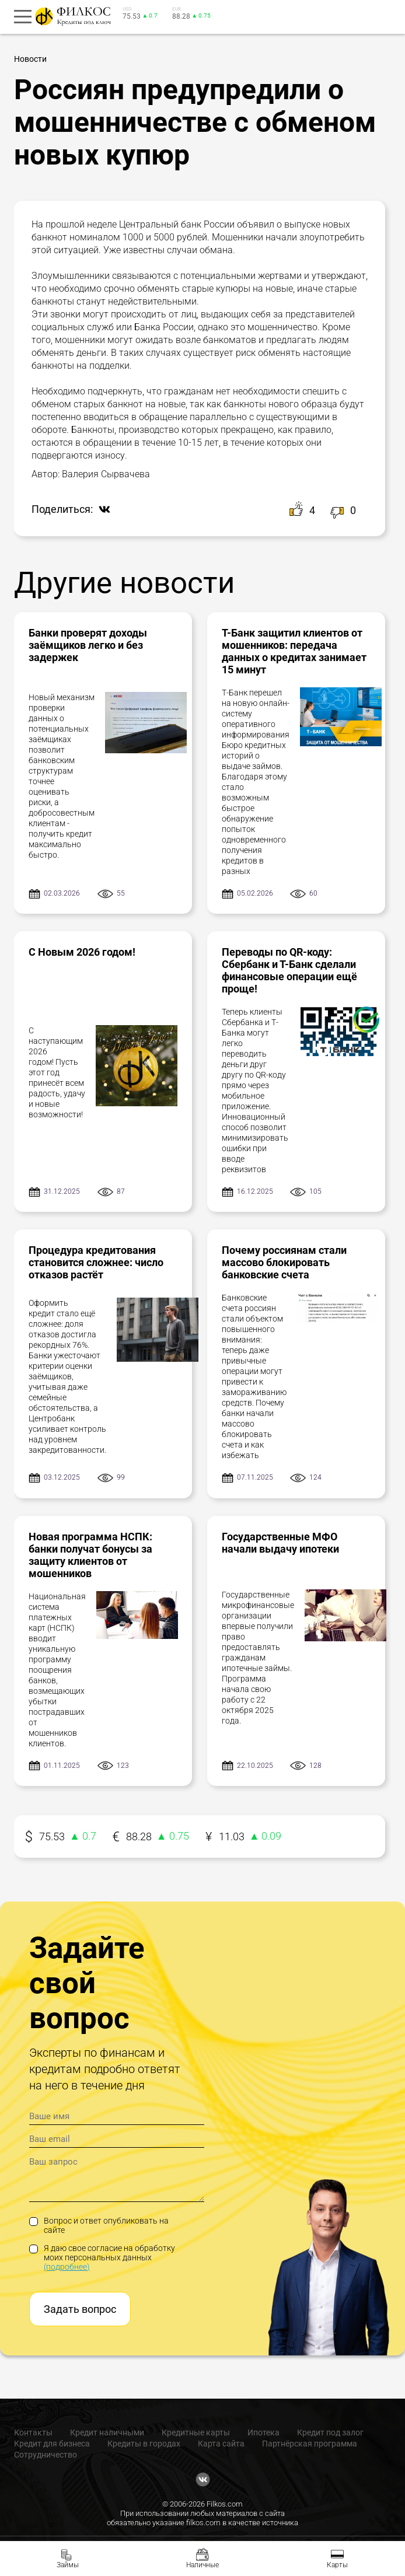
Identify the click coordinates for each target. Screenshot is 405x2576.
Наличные (202, 2565)
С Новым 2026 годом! (82, 952)
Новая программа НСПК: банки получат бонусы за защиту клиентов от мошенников (90, 1554)
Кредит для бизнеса (52, 2443)
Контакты (33, 2432)
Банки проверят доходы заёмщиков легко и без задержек (88, 645)
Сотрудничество (45, 2454)
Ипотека (263, 2432)
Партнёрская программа (309, 2443)
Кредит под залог (330, 2432)
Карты (337, 2565)
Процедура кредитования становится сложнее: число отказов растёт (96, 1262)
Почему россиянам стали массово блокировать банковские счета (284, 1262)
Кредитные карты (196, 2432)
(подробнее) (67, 2266)
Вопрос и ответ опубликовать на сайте (99, 2225)
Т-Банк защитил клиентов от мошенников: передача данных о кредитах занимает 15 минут (294, 651)
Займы (68, 2565)
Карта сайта (221, 2443)
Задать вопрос (80, 2309)
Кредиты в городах (143, 2443)
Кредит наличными (107, 2432)
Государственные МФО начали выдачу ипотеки (280, 1542)
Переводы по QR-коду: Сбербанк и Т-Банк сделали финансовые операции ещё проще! (289, 970)
